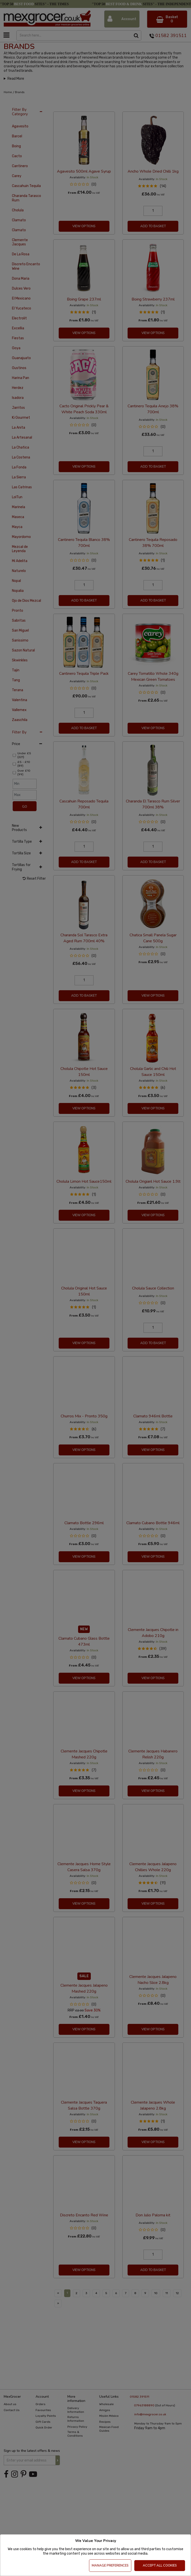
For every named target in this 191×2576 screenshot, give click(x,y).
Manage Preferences (110, 2565)
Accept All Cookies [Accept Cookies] (160, 2565)
